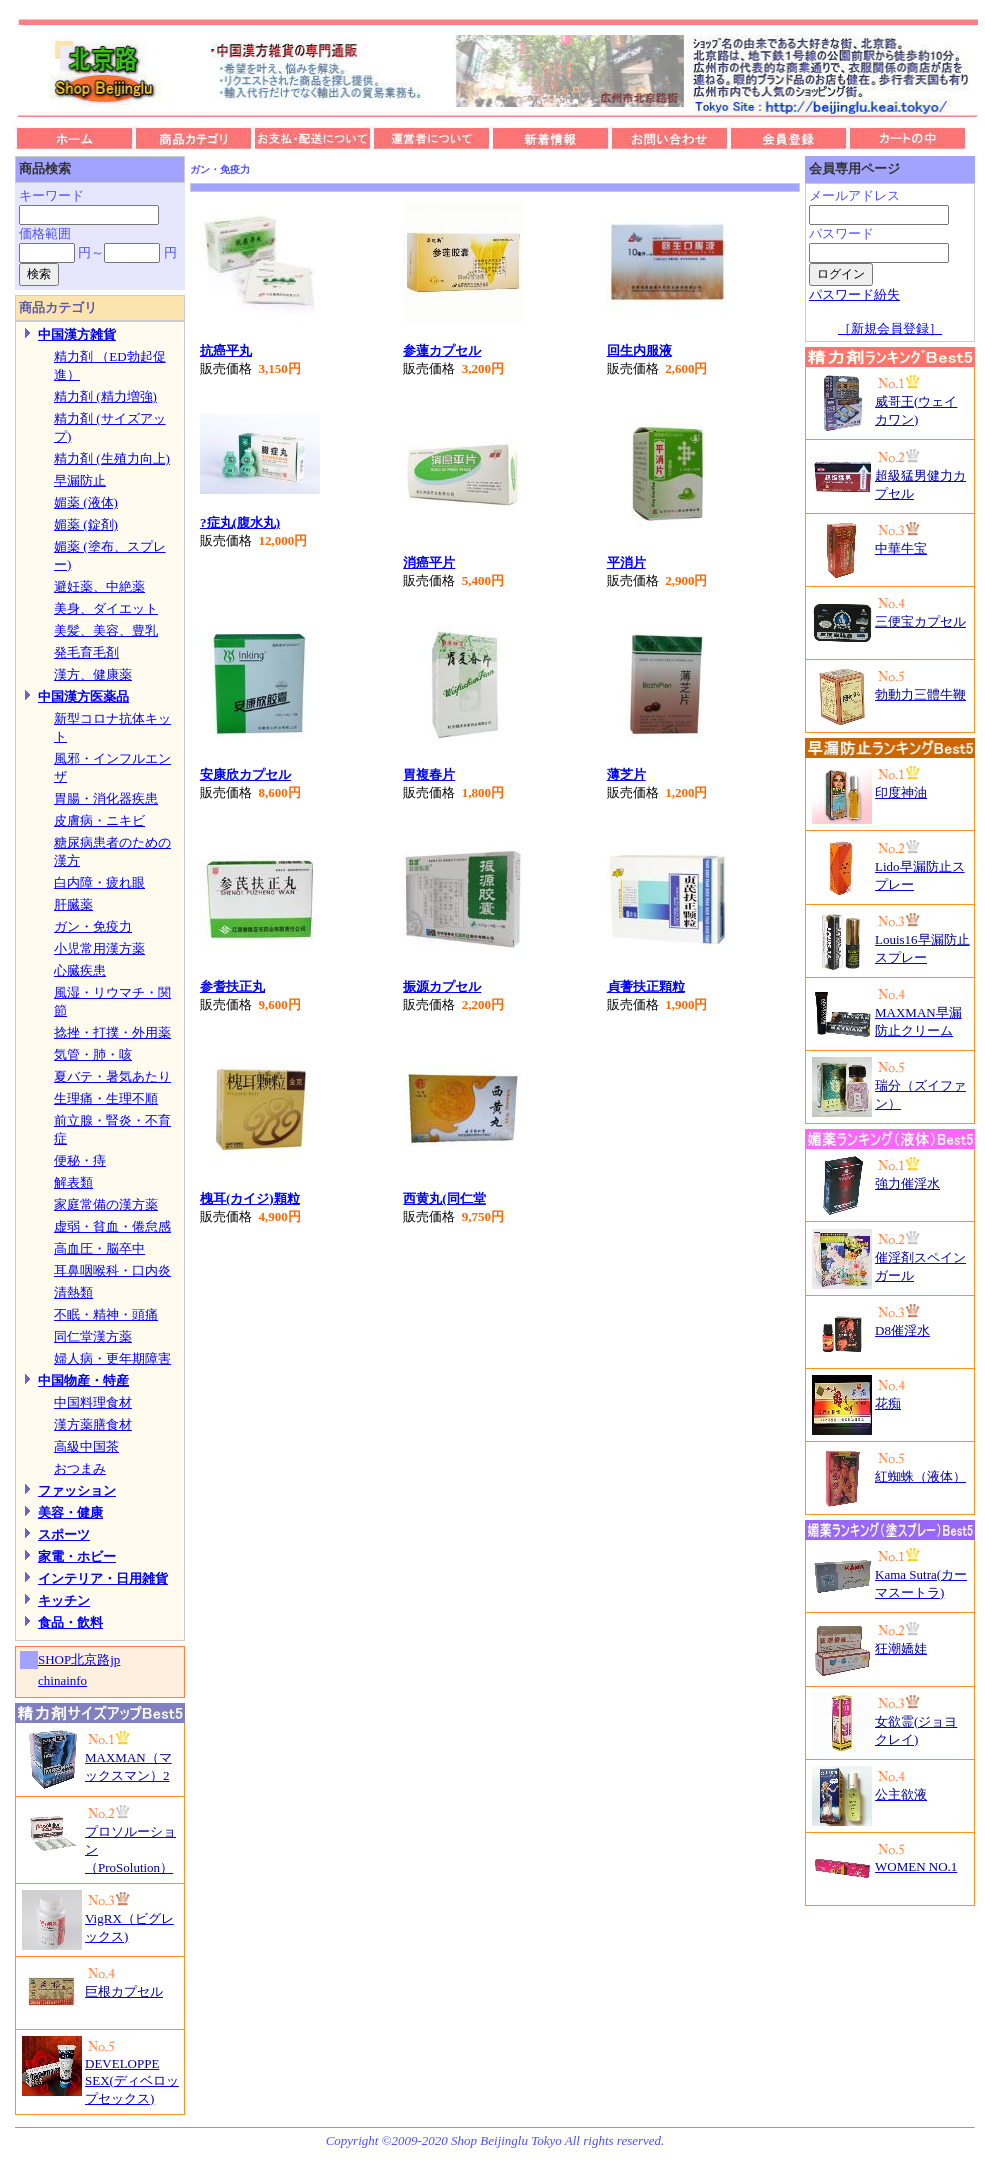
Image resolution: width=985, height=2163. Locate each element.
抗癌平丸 (226, 350)
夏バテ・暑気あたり (112, 1076)
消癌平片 (429, 562)
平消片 (626, 562)
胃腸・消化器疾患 (106, 798)
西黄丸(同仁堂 (444, 1198)
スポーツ (64, 1534)
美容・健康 (70, 1512)
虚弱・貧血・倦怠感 (112, 1226)
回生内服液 (639, 350)
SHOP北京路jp (79, 1659)
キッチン (64, 1600)
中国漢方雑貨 (77, 334)
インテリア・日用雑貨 (103, 1578)
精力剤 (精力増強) (105, 396)
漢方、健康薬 (93, 674)
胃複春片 (429, 774)
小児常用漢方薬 (99, 948)
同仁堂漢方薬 (93, 1336)
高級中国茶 (86, 1446)
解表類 (73, 1182)
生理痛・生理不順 (106, 1098)
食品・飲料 (70, 1622)
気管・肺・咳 (93, 1054)
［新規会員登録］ (890, 328)
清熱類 (73, 1292)
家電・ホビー (77, 1556)
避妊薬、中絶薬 (99, 586)
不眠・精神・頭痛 (106, 1314)
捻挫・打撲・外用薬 (112, 1032)
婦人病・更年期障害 (112, 1358)
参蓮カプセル (442, 350)
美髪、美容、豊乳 (106, 630)
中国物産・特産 (83, 1380)
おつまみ (80, 1468)
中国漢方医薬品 (83, 696)
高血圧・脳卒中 (99, 1248)
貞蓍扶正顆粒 (646, 986)
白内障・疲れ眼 (99, 882)
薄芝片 (626, 774)
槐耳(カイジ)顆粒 (250, 1198)
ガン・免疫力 (93, 926)
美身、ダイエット (106, 608)
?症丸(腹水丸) (240, 522)
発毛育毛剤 (86, 652)
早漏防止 (80, 480)
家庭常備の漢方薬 (106, 1204)
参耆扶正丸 (232, 986)
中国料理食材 (93, 1402)
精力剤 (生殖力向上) (112, 458)
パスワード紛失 (854, 294)
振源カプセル (442, 986)
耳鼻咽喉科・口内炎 (112, 1270)
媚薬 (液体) (86, 502)
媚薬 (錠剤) (86, 524)
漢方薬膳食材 (93, 1424)
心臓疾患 (80, 970)
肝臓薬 (73, 904)
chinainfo (62, 1680)
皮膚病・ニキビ (99, 820)
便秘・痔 (80, 1160)
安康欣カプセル (245, 774)
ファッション (77, 1490)
